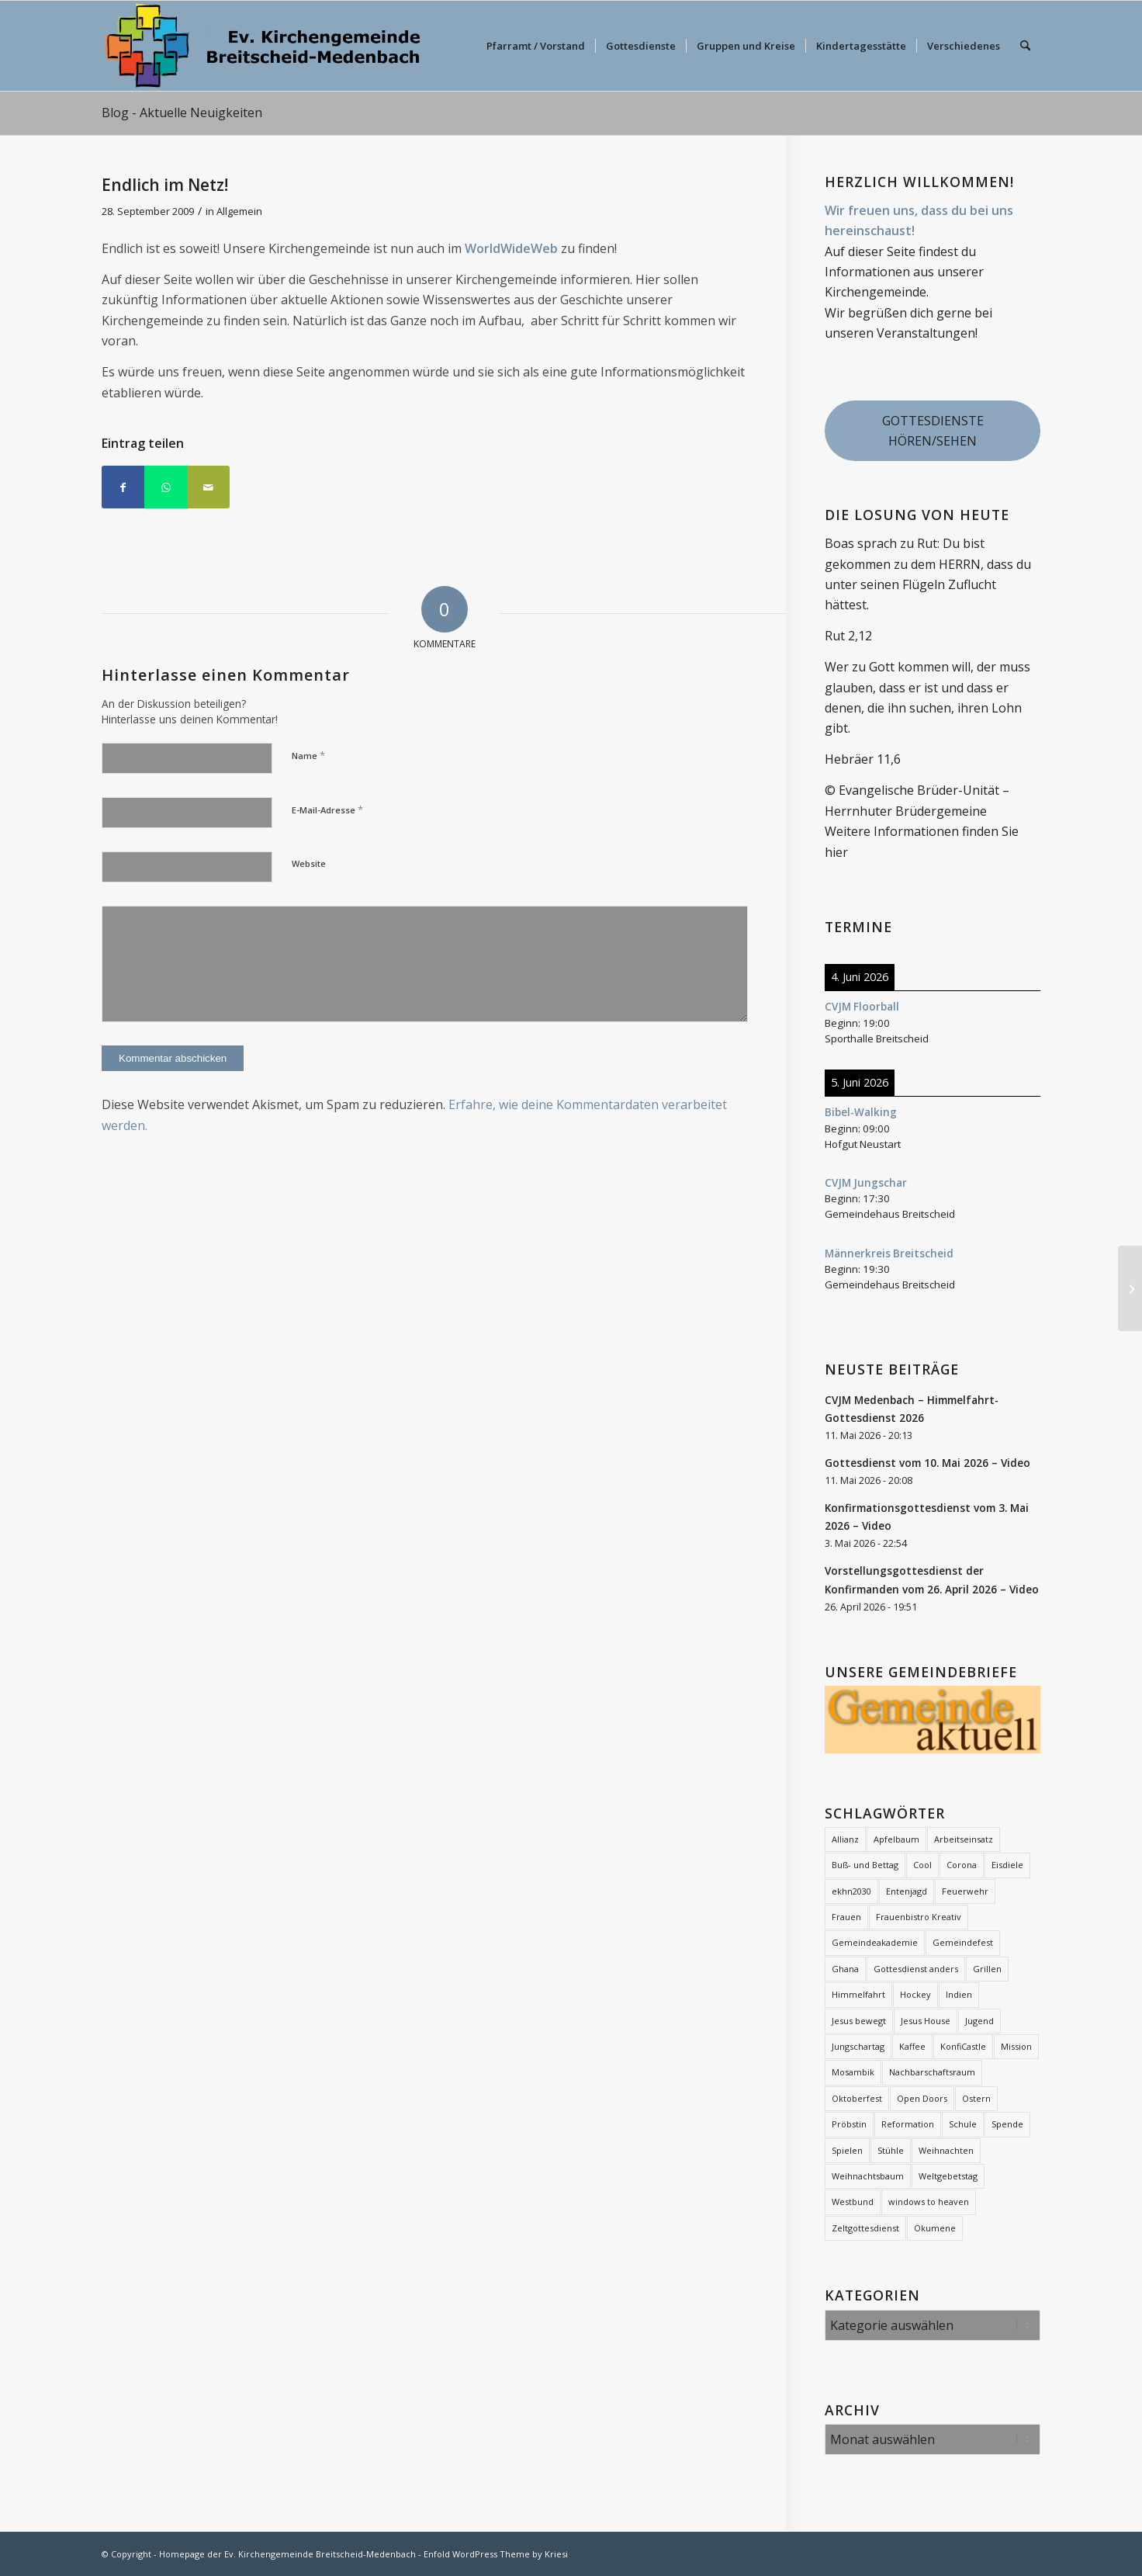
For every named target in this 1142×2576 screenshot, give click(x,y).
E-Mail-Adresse (327, 809)
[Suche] (1025, 46)
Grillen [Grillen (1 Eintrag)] (987, 1968)
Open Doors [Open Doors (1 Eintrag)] (922, 2098)
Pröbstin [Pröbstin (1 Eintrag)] (849, 2124)
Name (308, 755)
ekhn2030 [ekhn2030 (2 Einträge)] (851, 1891)
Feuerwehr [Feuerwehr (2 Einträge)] (965, 1891)
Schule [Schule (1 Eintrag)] (963, 2124)
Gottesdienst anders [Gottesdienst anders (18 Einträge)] (916, 1968)
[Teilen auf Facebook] (123, 487)
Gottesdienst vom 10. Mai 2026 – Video (927, 1462)
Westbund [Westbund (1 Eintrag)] (853, 2201)
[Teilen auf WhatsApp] (165, 487)
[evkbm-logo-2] (262, 46)
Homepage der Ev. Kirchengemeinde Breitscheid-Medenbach (287, 2554)
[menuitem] (535, 46)
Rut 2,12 (848, 635)
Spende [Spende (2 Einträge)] (1007, 2124)
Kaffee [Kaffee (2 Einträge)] (912, 2046)
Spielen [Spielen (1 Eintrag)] (847, 2150)
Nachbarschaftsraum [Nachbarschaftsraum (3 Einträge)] (932, 2072)
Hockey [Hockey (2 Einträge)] (915, 1994)
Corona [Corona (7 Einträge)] (961, 1864)
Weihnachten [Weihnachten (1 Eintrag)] (946, 2150)
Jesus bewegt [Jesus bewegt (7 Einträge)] (859, 2020)
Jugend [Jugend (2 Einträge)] (979, 2020)
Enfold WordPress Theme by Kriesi (496, 2554)
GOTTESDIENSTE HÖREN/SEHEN (933, 430)
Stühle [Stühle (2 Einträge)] (890, 2150)
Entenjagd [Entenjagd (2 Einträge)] (906, 1891)
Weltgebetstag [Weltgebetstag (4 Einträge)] (948, 2176)
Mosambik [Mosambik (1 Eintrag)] (853, 2072)
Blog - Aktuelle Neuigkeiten (182, 112)
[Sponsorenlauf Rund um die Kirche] (1130, 1288)
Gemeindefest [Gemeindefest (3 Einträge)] (963, 1942)
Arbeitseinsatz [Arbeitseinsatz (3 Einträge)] (963, 1839)
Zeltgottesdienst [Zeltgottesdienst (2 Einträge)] (865, 2228)
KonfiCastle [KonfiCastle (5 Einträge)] (963, 2046)
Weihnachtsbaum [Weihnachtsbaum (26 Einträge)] (868, 2176)
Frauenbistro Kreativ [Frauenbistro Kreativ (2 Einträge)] (918, 1916)
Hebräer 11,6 (863, 759)
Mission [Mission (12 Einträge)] (1016, 2046)
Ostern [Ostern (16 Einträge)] (976, 2098)
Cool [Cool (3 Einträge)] (922, 1864)
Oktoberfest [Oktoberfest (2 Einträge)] (857, 2098)
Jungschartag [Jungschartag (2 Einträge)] (858, 2046)
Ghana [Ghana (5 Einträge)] (845, 1968)
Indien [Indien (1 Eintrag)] (959, 1994)
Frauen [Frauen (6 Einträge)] (846, 1916)
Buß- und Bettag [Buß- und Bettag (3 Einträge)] (865, 1864)
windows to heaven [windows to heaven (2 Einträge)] (928, 2201)
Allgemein (239, 211)
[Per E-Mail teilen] (208, 487)
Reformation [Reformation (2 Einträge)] (907, 2124)
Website (309, 863)
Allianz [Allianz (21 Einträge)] (845, 1839)
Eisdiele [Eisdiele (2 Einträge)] (1007, 1864)
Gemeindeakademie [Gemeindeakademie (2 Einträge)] (875, 1942)
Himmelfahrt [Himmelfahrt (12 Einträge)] (858, 1994)
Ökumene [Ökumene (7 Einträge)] (935, 2228)
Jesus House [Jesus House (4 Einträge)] (925, 2020)
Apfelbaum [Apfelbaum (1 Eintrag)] (896, 1839)
